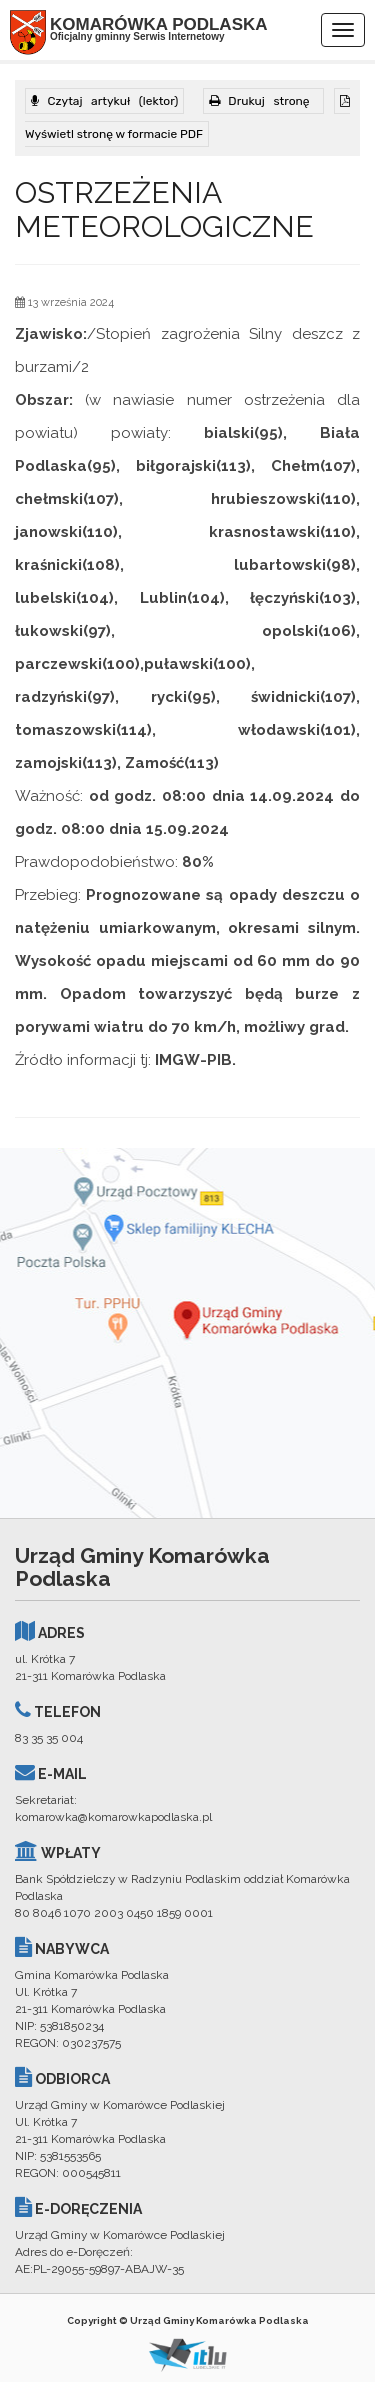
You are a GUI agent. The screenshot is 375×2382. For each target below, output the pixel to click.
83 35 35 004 (49, 1738)
